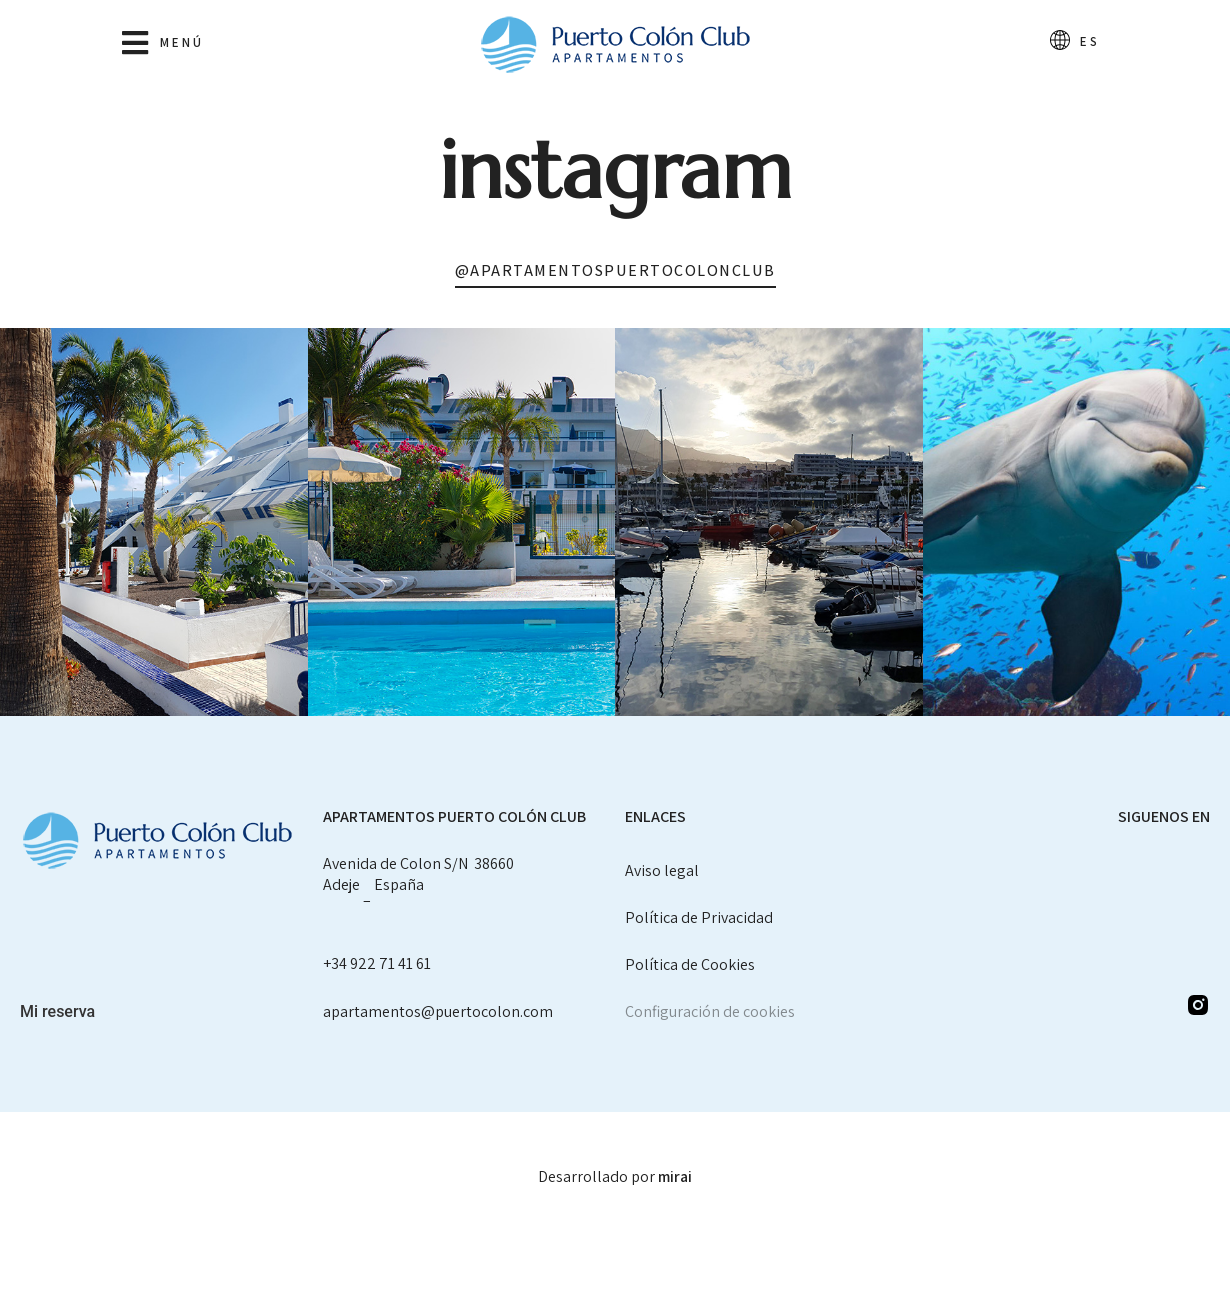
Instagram (615, 170)
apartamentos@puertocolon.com (438, 1011)
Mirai (675, 1176)
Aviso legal (662, 870)
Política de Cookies (690, 964)
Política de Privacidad (699, 917)
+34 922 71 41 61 (377, 963)
